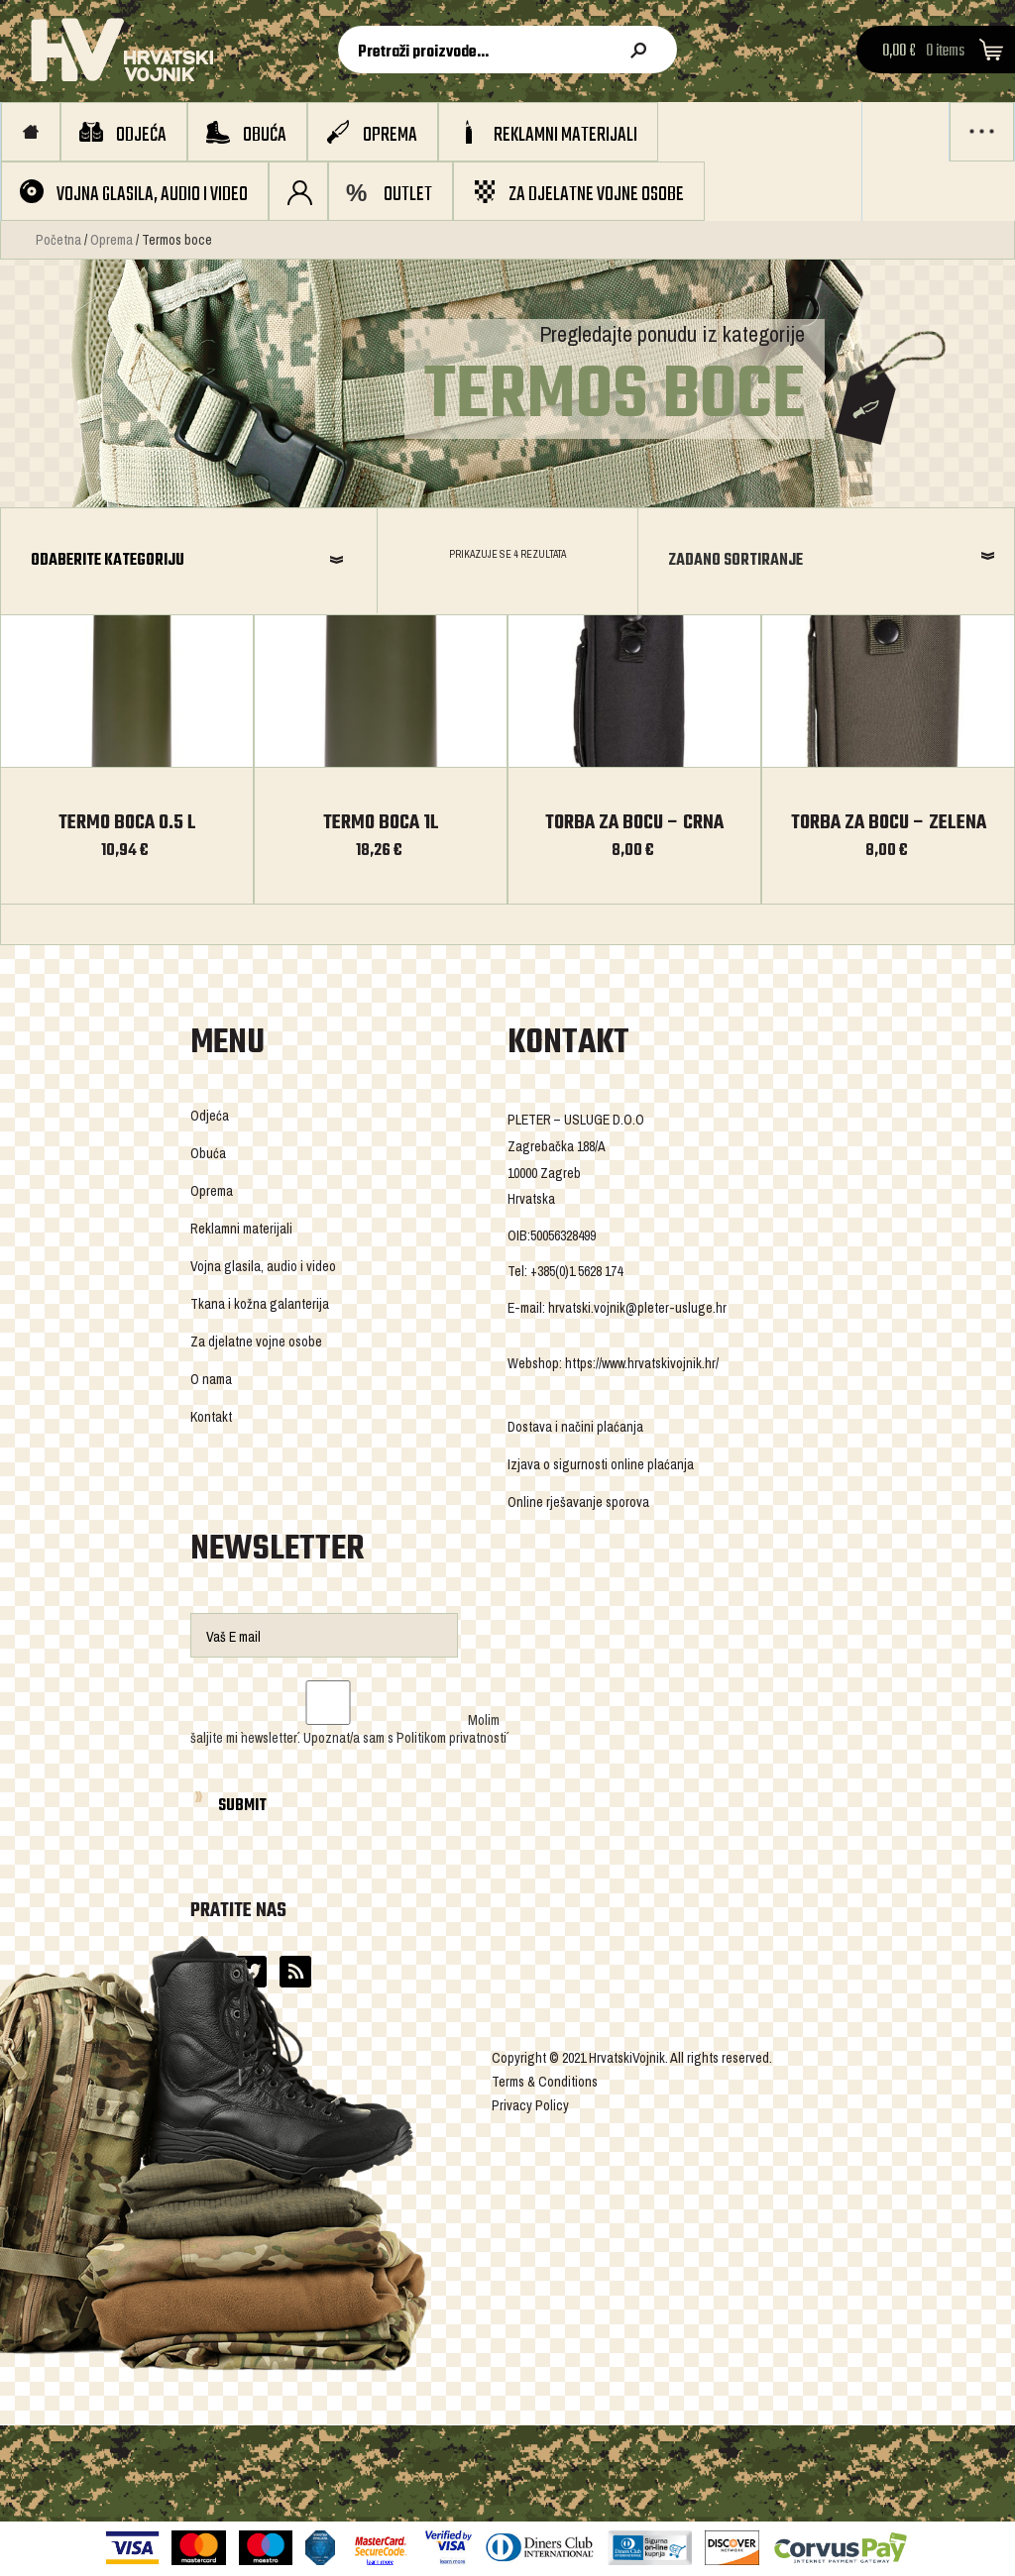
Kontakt (211, 1417)
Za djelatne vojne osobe (596, 194)
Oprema (390, 135)
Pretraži (642, 50)
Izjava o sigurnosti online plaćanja (601, 1464)
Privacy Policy (530, 2105)
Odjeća (141, 135)
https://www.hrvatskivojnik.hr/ (642, 1363)
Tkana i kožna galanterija (259, 1304)
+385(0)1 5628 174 (576, 1271)
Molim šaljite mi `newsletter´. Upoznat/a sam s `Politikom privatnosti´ (348, 1729)
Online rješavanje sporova (578, 1502)
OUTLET (408, 194)
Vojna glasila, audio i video (152, 194)
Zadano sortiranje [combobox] (735, 561)
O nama (211, 1379)
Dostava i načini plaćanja (575, 1427)
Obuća (264, 135)
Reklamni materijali (565, 135)
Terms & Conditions (545, 2082)
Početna (58, 240)
